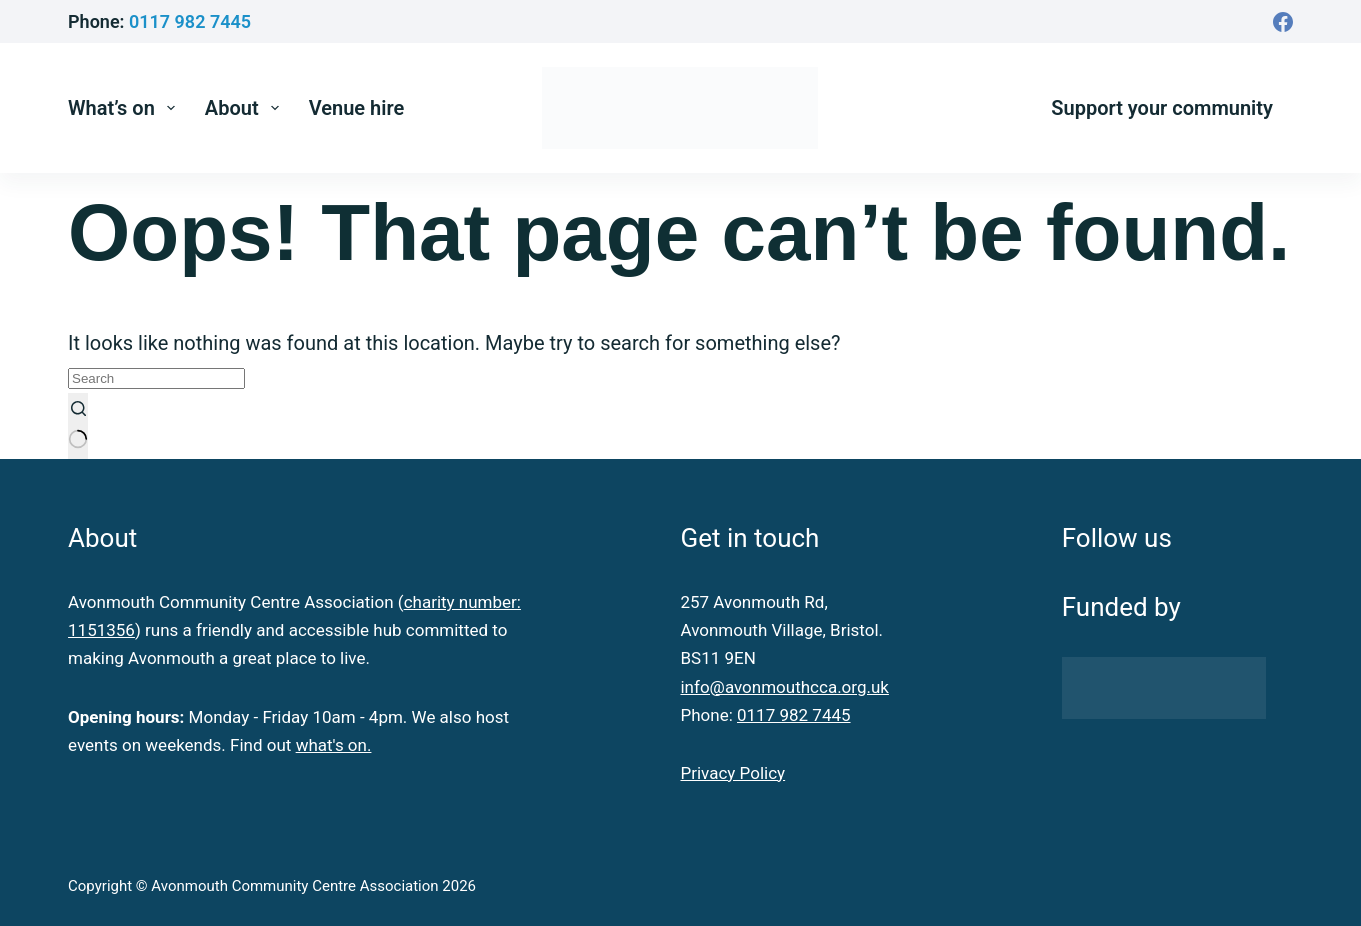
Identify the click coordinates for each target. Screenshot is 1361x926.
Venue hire (357, 108)
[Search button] (78, 426)
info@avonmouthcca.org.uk (784, 687)
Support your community (1162, 108)
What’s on (125, 108)
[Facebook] (1283, 22)
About (246, 108)
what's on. (334, 745)
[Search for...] (156, 378)
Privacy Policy (732, 773)
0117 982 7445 (190, 21)
